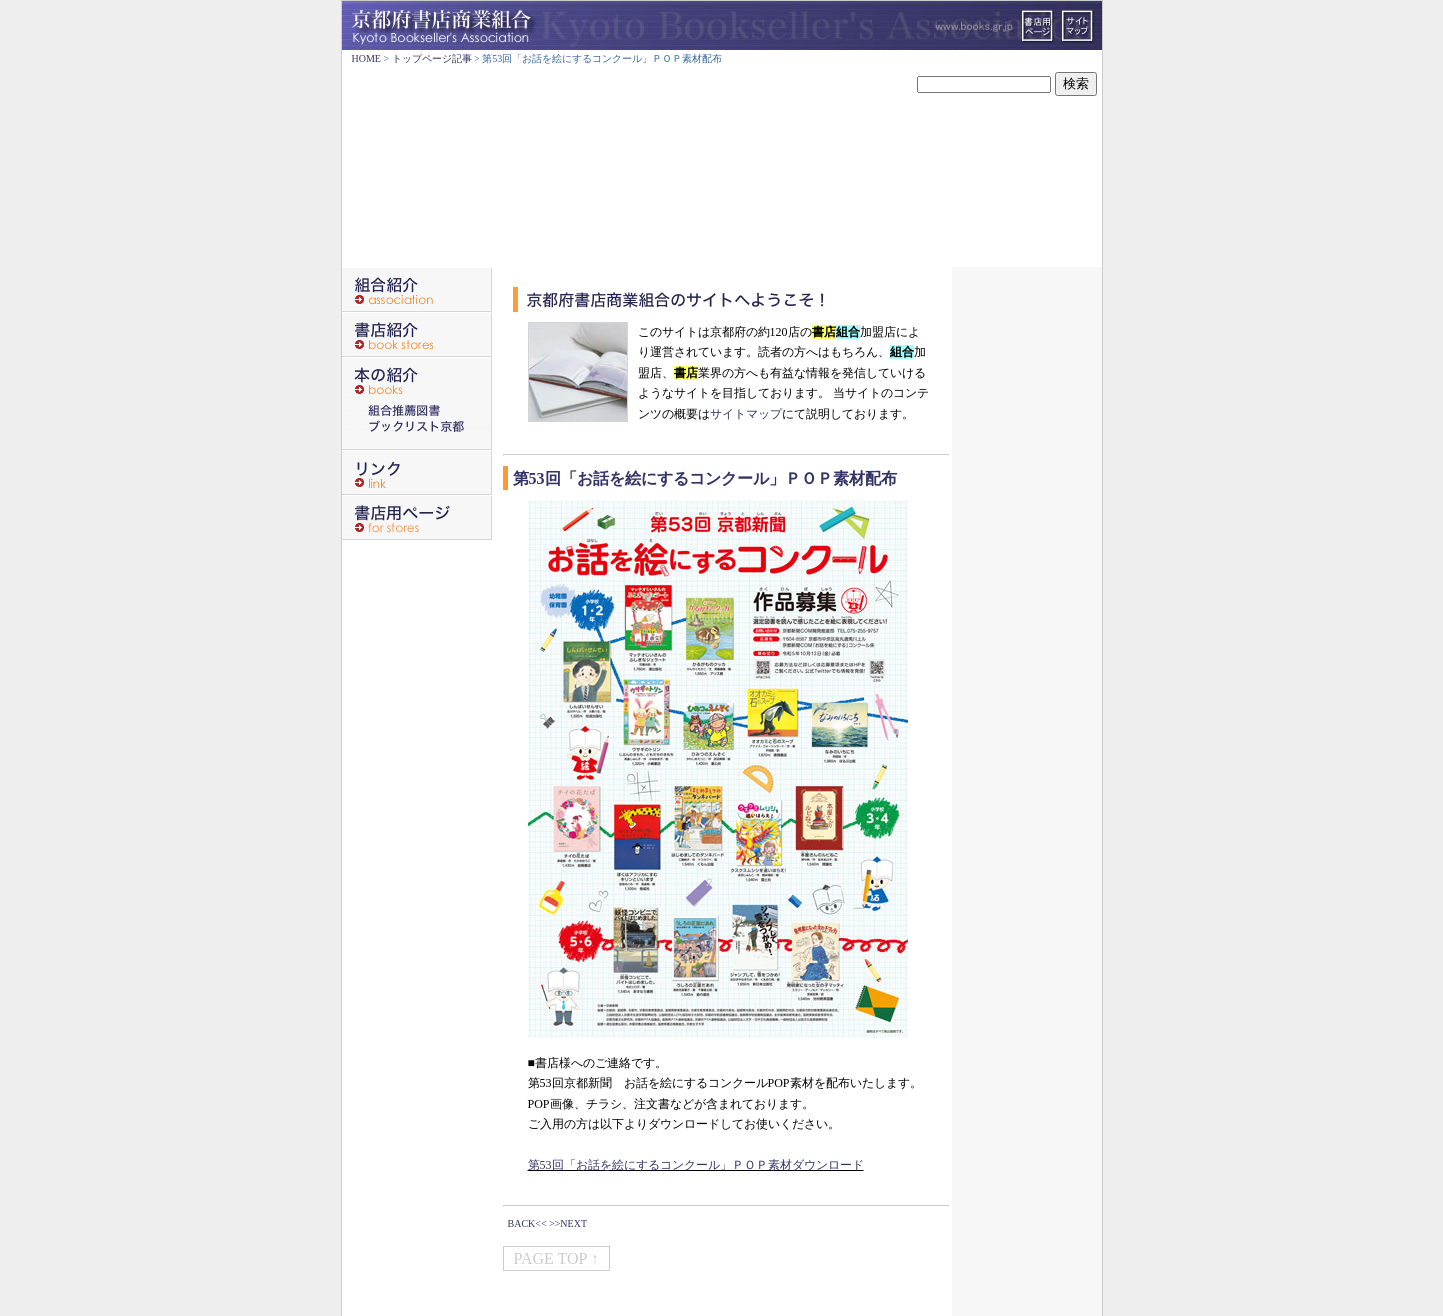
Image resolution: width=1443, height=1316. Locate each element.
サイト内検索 (877, 84)
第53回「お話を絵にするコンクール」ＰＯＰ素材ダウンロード (696, 1165)
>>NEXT (568, 1223)
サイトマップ (746, 414)
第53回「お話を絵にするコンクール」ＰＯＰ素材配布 (705, 478)
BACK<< (527, 1223)
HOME (366, 58)
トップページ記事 (432, 58)
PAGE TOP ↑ (556, 1258)
